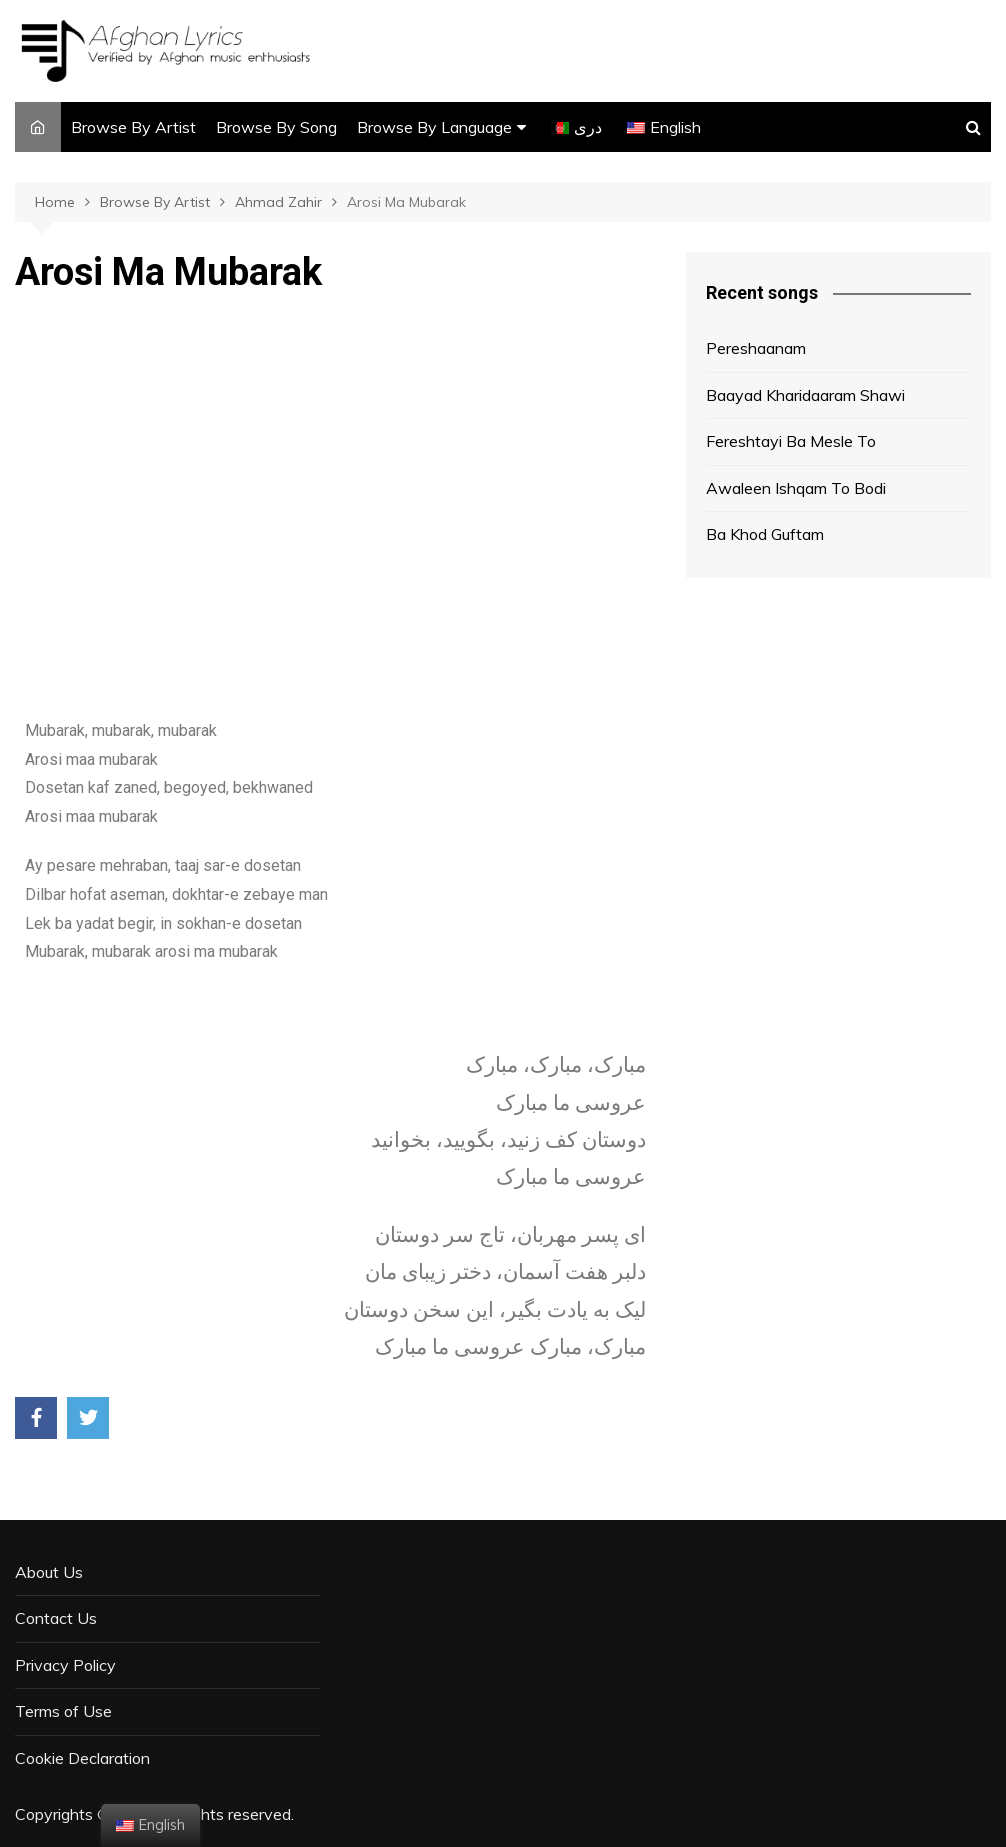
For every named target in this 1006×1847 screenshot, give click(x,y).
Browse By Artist (133, 127)
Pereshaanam (756, 348)
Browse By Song (276, 127)
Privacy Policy (65, 1665)
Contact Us (56, 1618)
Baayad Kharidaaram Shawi (805, 395)
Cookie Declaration (82, 1758)
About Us (49, 1572)
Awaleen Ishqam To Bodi (796, 488)
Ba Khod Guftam (765, 534)
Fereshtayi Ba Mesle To (791, 441)
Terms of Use (63, 1711)
